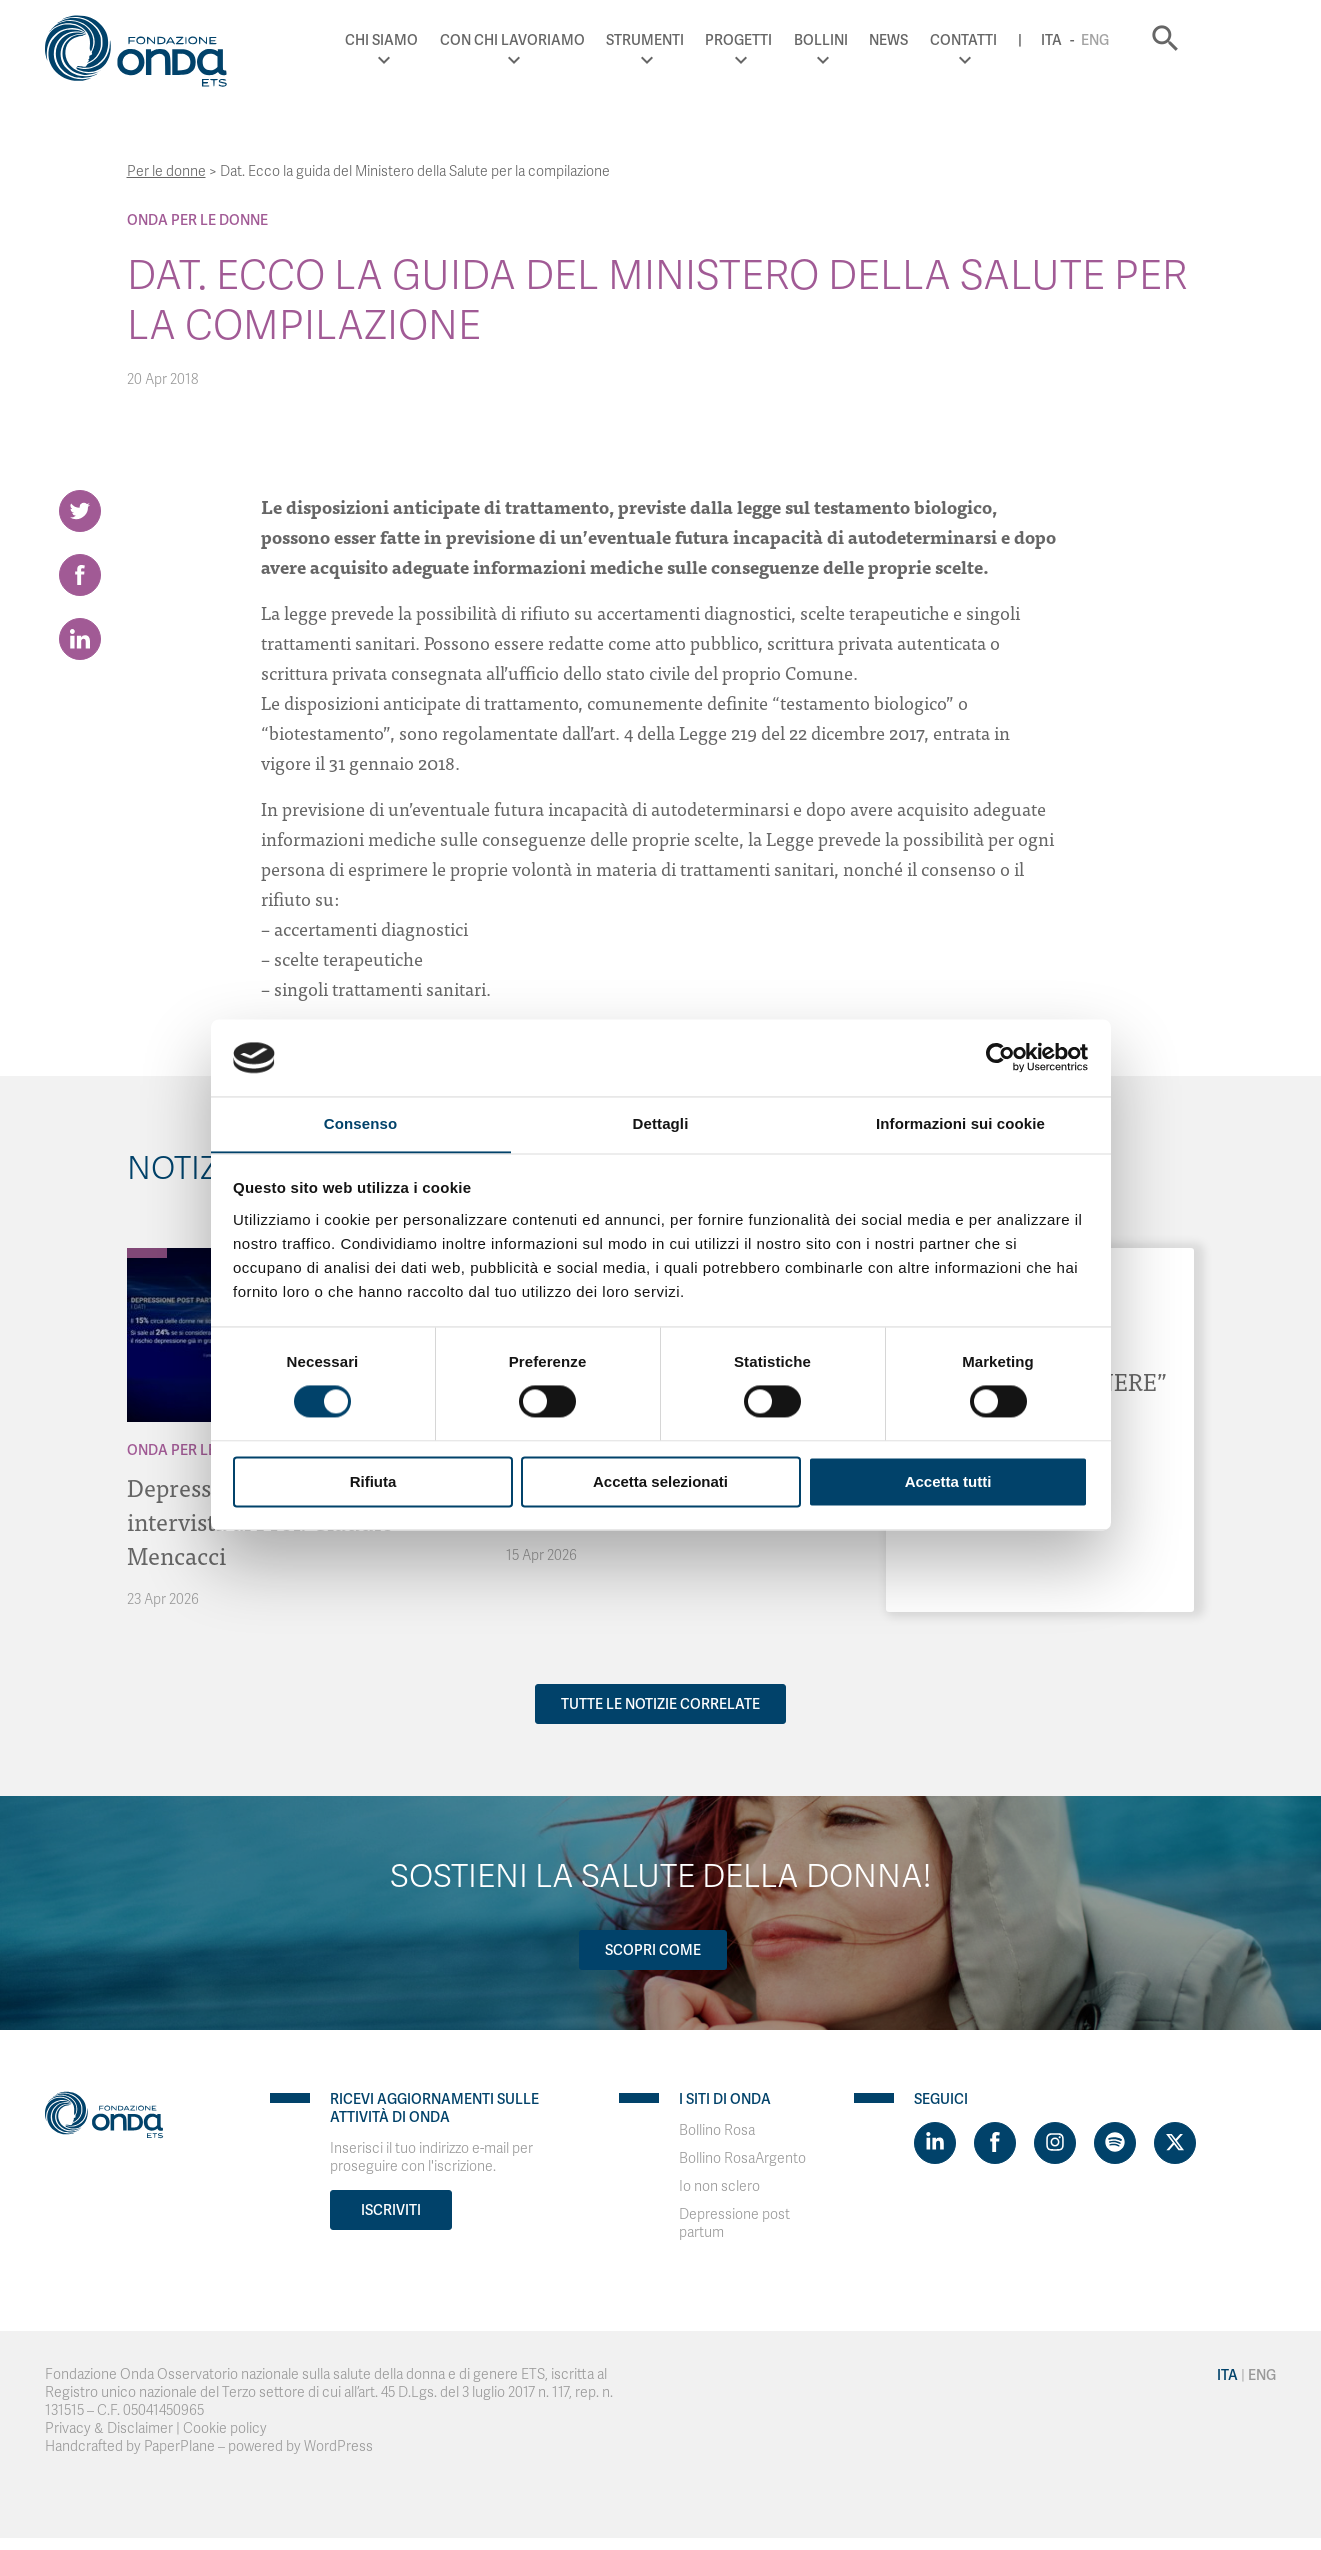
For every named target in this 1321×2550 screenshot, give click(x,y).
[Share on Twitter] (80, 511)
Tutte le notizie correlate (660, 1704)
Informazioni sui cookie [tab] (960, 1123)
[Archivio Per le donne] (147, 1253)
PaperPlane (179, 2446)
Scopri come (653, 1950)
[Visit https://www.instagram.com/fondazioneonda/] (1055, 2143)
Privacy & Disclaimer (109, 2428)
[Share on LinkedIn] (80, 641)
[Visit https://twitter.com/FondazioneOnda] (1175, 2143)
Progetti (813, 40)
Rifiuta (373, 1482)
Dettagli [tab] (661, 1123)
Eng (1169, 40)
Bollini (895, 40)
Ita (1125, 40)
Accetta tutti (948, 1482)
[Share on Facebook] (80, 576)
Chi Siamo (455, 40)
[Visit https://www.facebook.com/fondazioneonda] (995, 2143)
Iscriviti (391, 2210)
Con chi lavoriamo (586, 40)
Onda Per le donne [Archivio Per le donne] (197, 220)
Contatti (1037, 40)
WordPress (338, 2446)
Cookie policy (225, 2428)
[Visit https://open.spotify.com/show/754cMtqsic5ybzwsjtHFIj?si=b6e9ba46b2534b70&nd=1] (1115, 2143)
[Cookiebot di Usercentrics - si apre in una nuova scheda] (1000, 1057)
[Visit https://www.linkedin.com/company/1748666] (935, 2143)
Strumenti (719, 40)
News (963, 40)
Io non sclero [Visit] (719, 2186)
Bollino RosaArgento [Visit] (742, 2158)
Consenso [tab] (360, 1123)
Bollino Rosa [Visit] (717, 2130)
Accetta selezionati (660, 1482)
